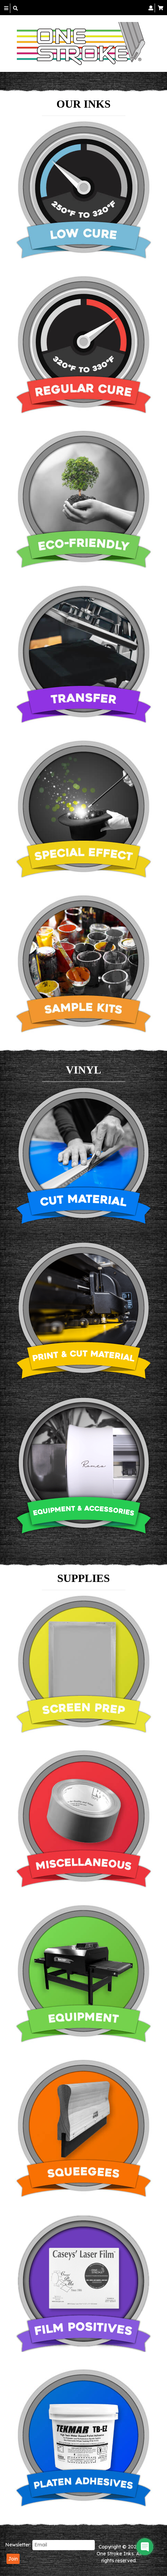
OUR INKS (83, 104)
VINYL (83, 1070)
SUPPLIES (83, 1578)
